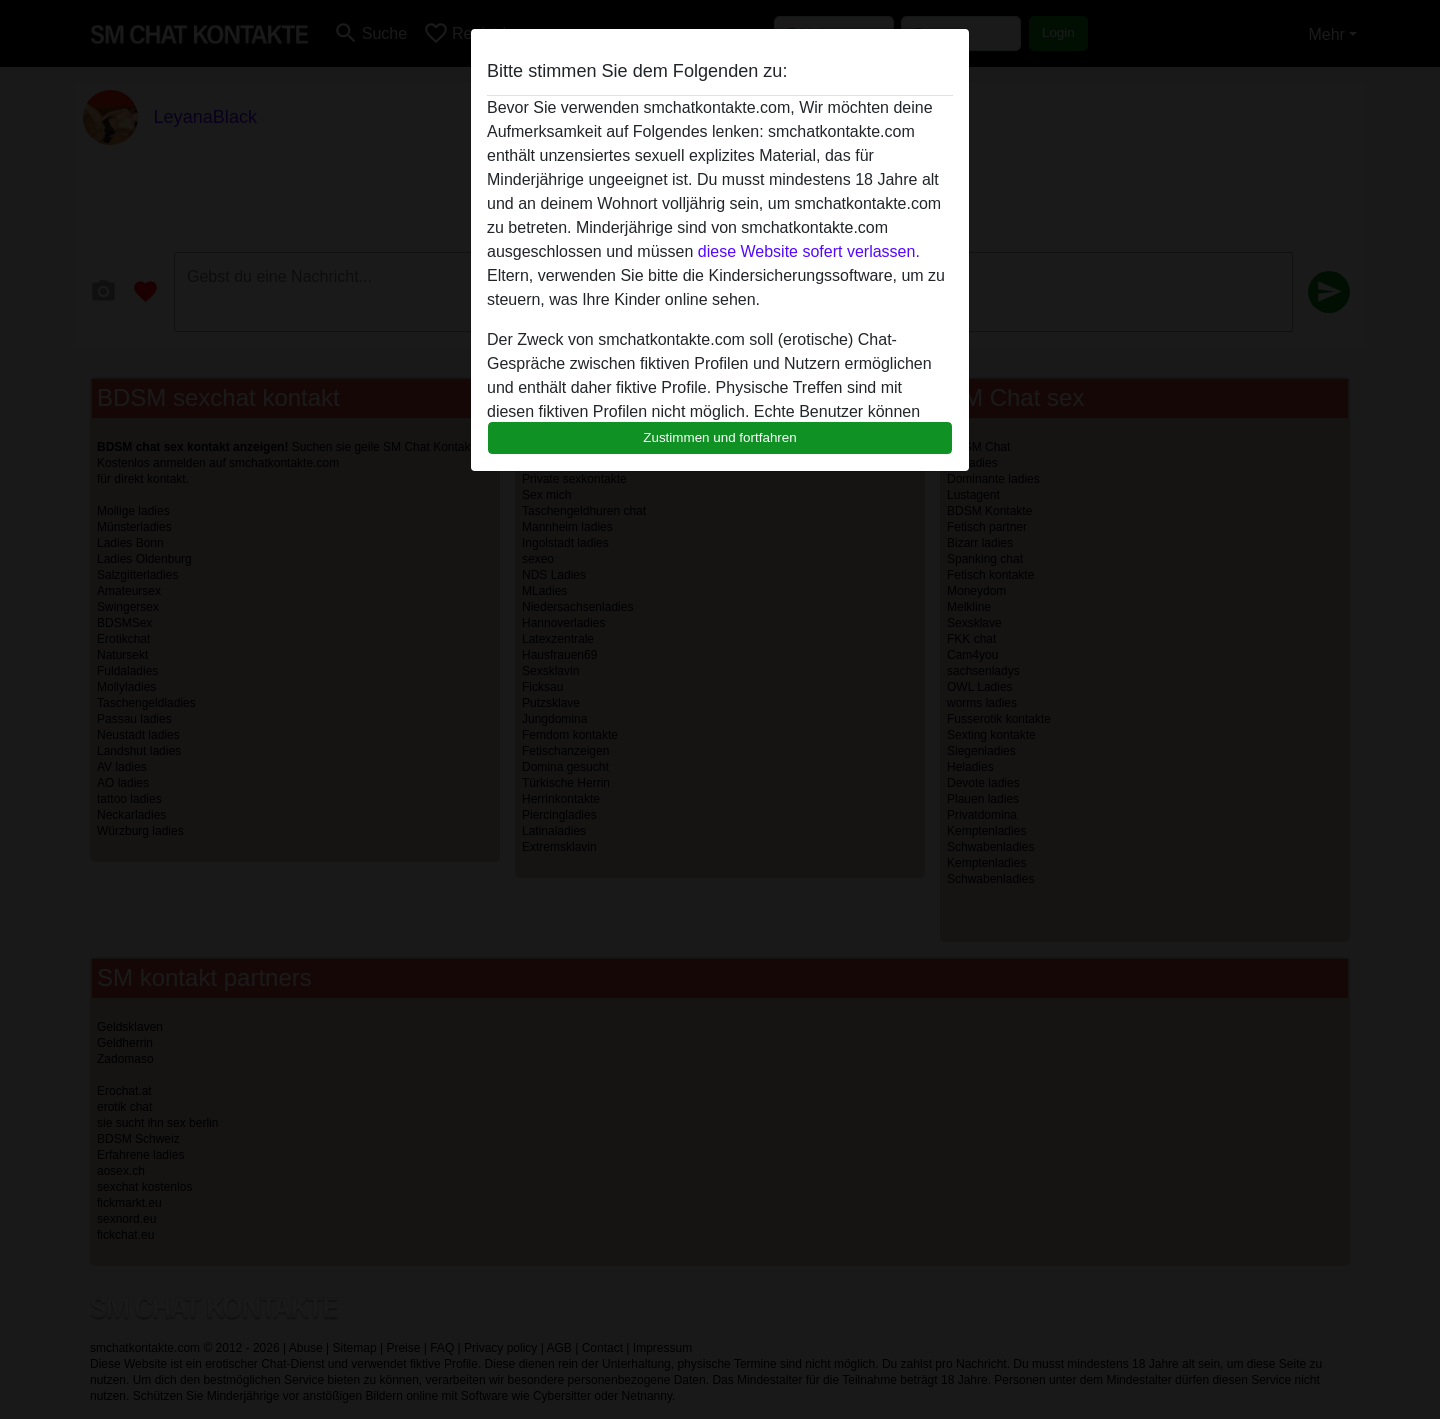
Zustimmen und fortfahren (720, 437)
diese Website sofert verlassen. (809, 251)
